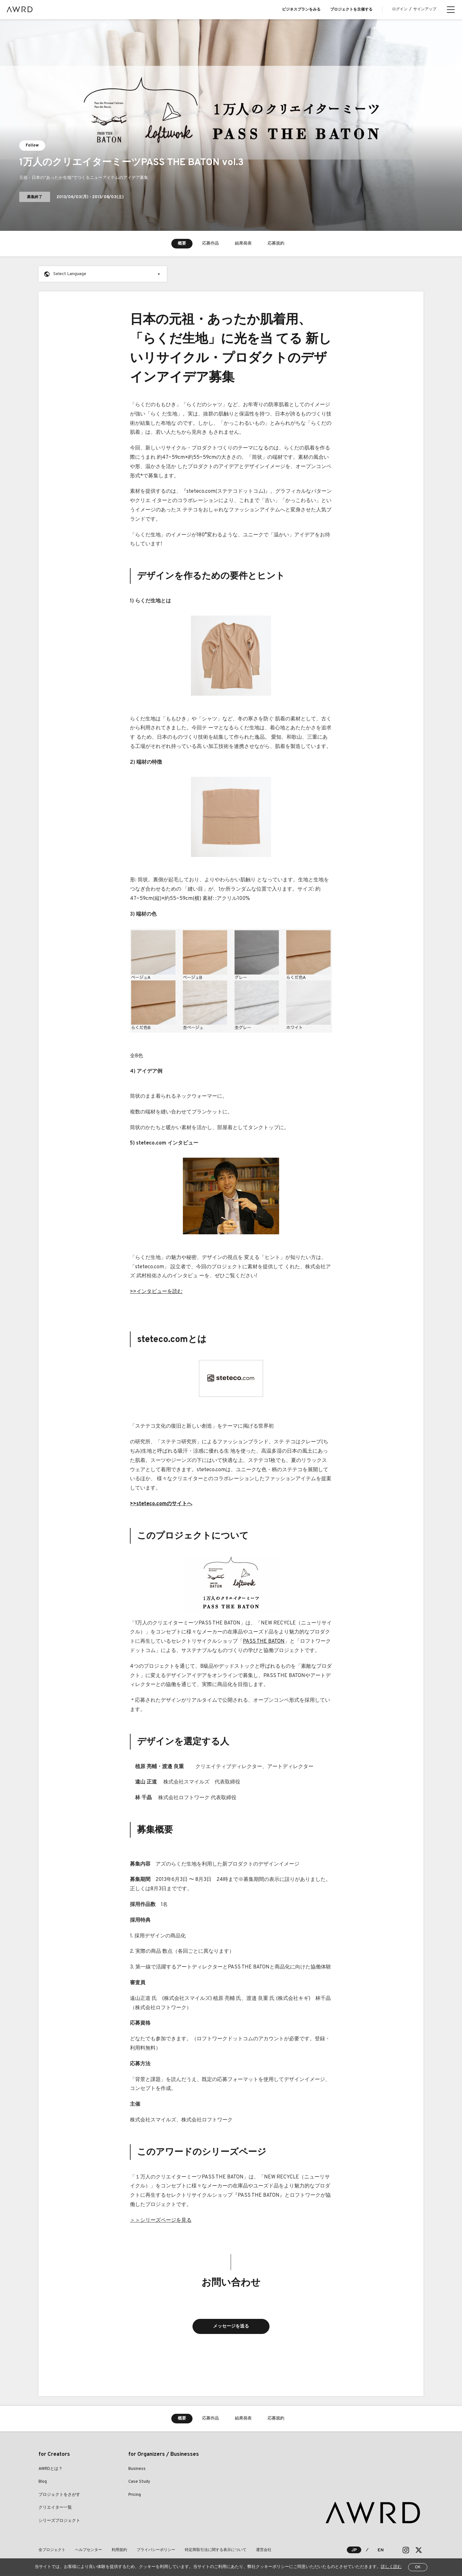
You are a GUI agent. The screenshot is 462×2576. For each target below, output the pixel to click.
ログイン (399, 9)
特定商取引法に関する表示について (215, 2550)
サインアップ (424, 9)
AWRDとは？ (50, 2468)
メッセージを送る (231, 2326)
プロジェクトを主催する (351, 9)
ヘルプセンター (88, 2550)
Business (137, 2468)
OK (418, 2567)
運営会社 (263, 2550)
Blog (42, 2482)
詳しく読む (391, 2567)
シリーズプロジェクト (59, 2520)
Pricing (134, 2494)
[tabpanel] (231, 125)
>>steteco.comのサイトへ (161, 1504)
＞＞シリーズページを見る (161, 2220)
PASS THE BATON (264, 1641)
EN (381, 2550)
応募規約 (276, 243)
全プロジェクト (51, 2550)
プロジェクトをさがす (59, 2494)
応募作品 (210, 243)
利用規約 (119, 2550)
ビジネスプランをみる (301, 9)
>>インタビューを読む (156, 1291)
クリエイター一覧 (55, 2508)
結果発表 (243, 243)
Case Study (139, 2482)
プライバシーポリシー (156, 2550)
